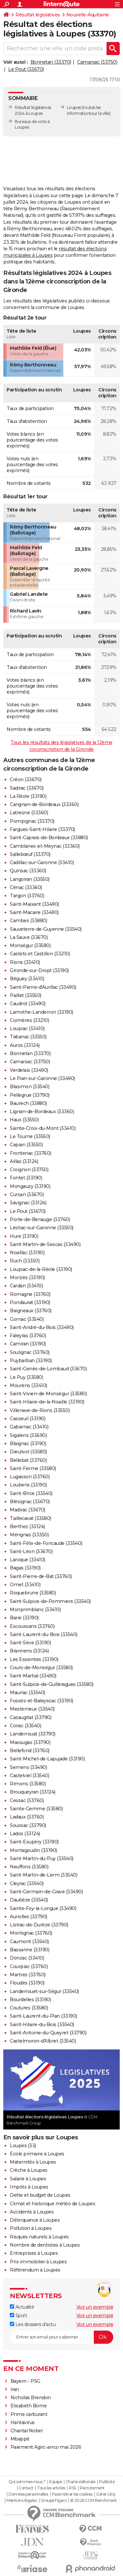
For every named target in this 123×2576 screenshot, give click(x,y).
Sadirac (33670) (27, 788)
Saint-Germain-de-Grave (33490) (46, 1892)
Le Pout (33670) (26, 69)
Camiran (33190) (28, 1344)
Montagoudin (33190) (33, 1850)
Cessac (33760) (27, 1800)
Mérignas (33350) (29, 1535)
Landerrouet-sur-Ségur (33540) (44, 1991)
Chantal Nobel (26, 2431)
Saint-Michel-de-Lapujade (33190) (47, 1759)
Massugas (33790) (30, 1742)
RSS (72, 2488)
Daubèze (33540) (29, 1900)
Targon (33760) (27, 896)
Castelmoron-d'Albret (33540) (43, 2041)
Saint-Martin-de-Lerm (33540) (43, 1875)
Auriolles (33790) (28, 1917)
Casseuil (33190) (27, 1419)
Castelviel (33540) (29, 1775)
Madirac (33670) (27, 1510)
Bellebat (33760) (28, 1460)
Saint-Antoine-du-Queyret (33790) (48, 2033)
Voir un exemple (94, 2307)
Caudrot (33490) (28, 1004)
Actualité (22, 2307)
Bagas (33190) (25, 1568)
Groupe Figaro (54, 2500)
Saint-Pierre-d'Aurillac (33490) (43, 987)
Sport (18, 2315)
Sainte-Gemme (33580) (36, 1809)
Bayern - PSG (25, 2381)
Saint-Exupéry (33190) (34, 1842)
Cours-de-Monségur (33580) (41, 1668)
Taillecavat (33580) (30, 1518)
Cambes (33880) (28, 921)
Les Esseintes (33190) (34, 1659)
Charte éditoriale (80, 2482)
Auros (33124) (25, 1045)
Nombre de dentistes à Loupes (45, 2245)
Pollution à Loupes (30, 2228)
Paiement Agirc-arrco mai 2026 (45, 2447)
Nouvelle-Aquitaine (87, 15)
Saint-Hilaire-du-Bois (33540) (42, 2024)
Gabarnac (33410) (29, 1427)
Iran (14, 2389)
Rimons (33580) (28, 1784)
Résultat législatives (37, 15)
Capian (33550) (26, 1145)
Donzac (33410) (27, 1958)
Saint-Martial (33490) (33, 1676)
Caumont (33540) (29, 1941)
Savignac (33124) (28, 1203)
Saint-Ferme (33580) (33, 1468)
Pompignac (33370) (32, 821)
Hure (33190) (24, 1236)
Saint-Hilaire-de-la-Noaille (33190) (47, 1402)
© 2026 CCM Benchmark (93, 2500)
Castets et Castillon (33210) (40, 954)
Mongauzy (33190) (30, 1186)
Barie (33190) (24, 1618)
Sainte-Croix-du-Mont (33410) (42, 1128)
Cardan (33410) (26, 1286)
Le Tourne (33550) (30, 1136)
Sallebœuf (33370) (30, 854)
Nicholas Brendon (30, 2397)
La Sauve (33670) (29, 937)
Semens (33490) (28, 1767)
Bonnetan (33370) (51, 62)
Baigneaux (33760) (30, 1311)
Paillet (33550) (25, 995)
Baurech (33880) (28, 1103)
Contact (26, 2488)
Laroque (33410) (27, 1560)
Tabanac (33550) (28, 1037)
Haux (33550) (24, 1120)
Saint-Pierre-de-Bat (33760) (41, 1576)
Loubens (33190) (28, 1485)
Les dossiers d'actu (32, 2324)
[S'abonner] (61, 2337)
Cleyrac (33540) (27, 1883)
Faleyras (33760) (28, 1336)
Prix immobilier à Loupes (38, 2262)
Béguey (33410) (27, 979)
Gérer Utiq (105, 2494)
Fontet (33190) (26, 1178)
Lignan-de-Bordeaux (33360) (42, 1111)
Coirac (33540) (25, 1726)
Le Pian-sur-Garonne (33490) (42, 1078)
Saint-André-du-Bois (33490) (42, 1327)
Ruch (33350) (24, 1261)
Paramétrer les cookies (72, 2494)
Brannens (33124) (29, 1651)
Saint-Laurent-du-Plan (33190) (43, 2016)
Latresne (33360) (29, 813)
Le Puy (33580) (26, 1377)
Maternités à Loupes (33, 2162)
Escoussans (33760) (32, 1626)
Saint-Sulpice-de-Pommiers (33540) (50, 1601)
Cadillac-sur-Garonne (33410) (42, 862)
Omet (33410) (25, 1585)
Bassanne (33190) (29, 1950)
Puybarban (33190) (31, 1360)
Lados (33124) (25, 1834)
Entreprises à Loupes (34, 2253)
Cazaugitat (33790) (30, 1717)
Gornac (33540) (27, 1319)
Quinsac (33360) (28, 871)
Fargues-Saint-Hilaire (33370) (42, 829)
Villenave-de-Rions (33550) (40, 1410)
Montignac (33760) (31, 1933)
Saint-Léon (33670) (31, 1551)
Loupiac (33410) (27, 1028)
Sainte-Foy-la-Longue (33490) (43, 1908)
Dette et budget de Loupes (40, 2195)
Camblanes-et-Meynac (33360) (45, 846)
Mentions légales (22, 2500)
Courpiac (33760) (29, 1966)
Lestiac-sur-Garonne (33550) (41, 1228)
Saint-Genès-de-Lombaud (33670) (48, 1369)
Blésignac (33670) (30, 1502)
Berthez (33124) (27, 1526)
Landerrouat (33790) (32, 1734)
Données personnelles (28, 2494)
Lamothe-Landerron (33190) (41, 1012)
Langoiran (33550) (30, 879)
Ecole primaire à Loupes (37, 2154)
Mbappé (20, 2439)
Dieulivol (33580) (28, 1452)
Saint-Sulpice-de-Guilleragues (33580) (51, 1684)
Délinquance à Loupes (35, 2220)
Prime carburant (29, 2414)
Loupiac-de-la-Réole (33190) (41, 1269)
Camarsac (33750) (97, 62)
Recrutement (92, 2488)
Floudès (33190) (27, 1983)
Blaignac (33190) (28, 1443)
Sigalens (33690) (28, 1435)
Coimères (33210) (29, 1020)
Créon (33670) (26, 779)
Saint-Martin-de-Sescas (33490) (45, 1244)
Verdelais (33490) (29, 1070)
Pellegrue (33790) (30, 1095)
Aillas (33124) (24, 1161)
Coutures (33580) (29, 2008)
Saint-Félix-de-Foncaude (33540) (46, 1543)
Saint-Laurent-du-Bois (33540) (43, 1634)
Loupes (74, 107)
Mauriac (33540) (27, 1692)
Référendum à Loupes (35, 2270)
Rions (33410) (25, 962)
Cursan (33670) (27, 1194)
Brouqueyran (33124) (32, 1792)
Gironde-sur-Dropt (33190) (39, 970)
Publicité (107, 2482)
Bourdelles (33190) (30, 2000)
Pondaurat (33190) (30, 1302)
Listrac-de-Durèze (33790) (39, 1925)
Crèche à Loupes (29, 2170)
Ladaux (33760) (27, 1817)
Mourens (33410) (28, 1385)
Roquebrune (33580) (33, 1593)
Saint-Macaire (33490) (34, 912)
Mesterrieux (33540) (32, 1709)
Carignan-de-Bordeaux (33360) (44, 804)
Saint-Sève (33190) (30, 1643)
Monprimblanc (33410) (35, 1609)
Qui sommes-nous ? (27, 2482)
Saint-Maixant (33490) (34, 904)
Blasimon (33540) (29, 1087)
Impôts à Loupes (29, 2187)
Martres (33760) (28, 1975)
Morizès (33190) (27, 1277)
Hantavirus (22, 2422)
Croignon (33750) (29, 1170)
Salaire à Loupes (28, 2179)
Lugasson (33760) (30, 1477)
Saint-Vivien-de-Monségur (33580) (48, 1394)
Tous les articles (51, 2488)
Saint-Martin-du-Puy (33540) (41, 1858)
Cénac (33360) (26, 887)
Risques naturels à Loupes (39, 2237)
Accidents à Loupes (31, 2212)
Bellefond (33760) (30, 1751)
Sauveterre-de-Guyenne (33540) (46, 929)
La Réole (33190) (28, 796)
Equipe (55, 2482)
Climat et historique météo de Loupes (52, 2204)
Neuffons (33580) (29, 1867)
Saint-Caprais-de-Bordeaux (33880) (49, 838)
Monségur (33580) (30, 945)
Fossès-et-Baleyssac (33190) (41, 1701)
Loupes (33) (23, 2146)
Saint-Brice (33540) (31, 1493)
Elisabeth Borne (29, 2406)
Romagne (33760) (30, 1294)
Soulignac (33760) (30, 1352)
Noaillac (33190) (27, 1253)
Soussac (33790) (28, 1825)
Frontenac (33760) (30, 1153)
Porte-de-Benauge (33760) (40, 1219)
